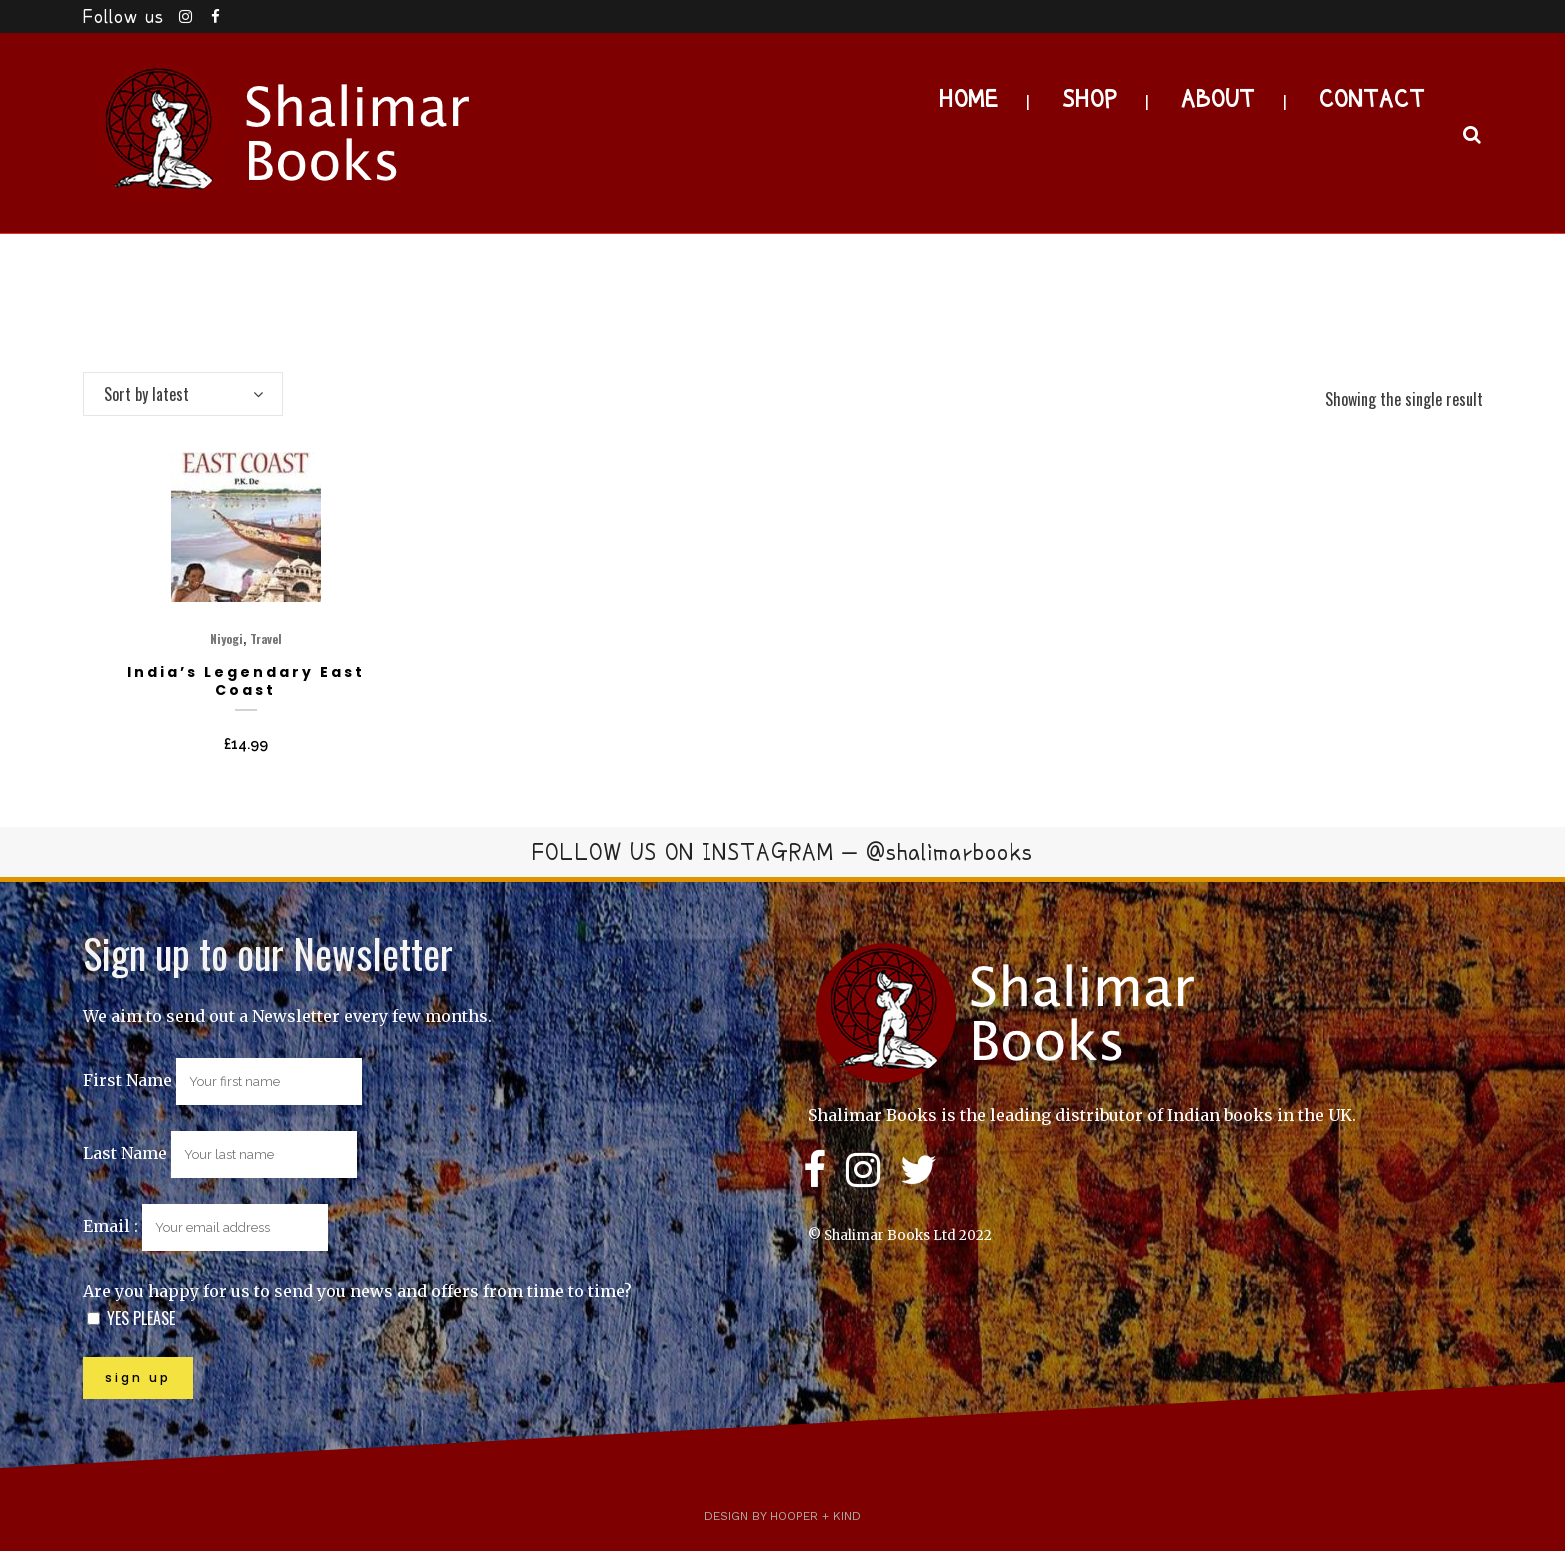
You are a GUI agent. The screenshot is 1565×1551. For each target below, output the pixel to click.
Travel (266, 638)
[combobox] (183, 394)
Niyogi (226, 638)
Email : (205, 1226)
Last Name (125, 1153)
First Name (127, 1080)
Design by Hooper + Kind (782, 1516)
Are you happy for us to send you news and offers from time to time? (357, 1291)
